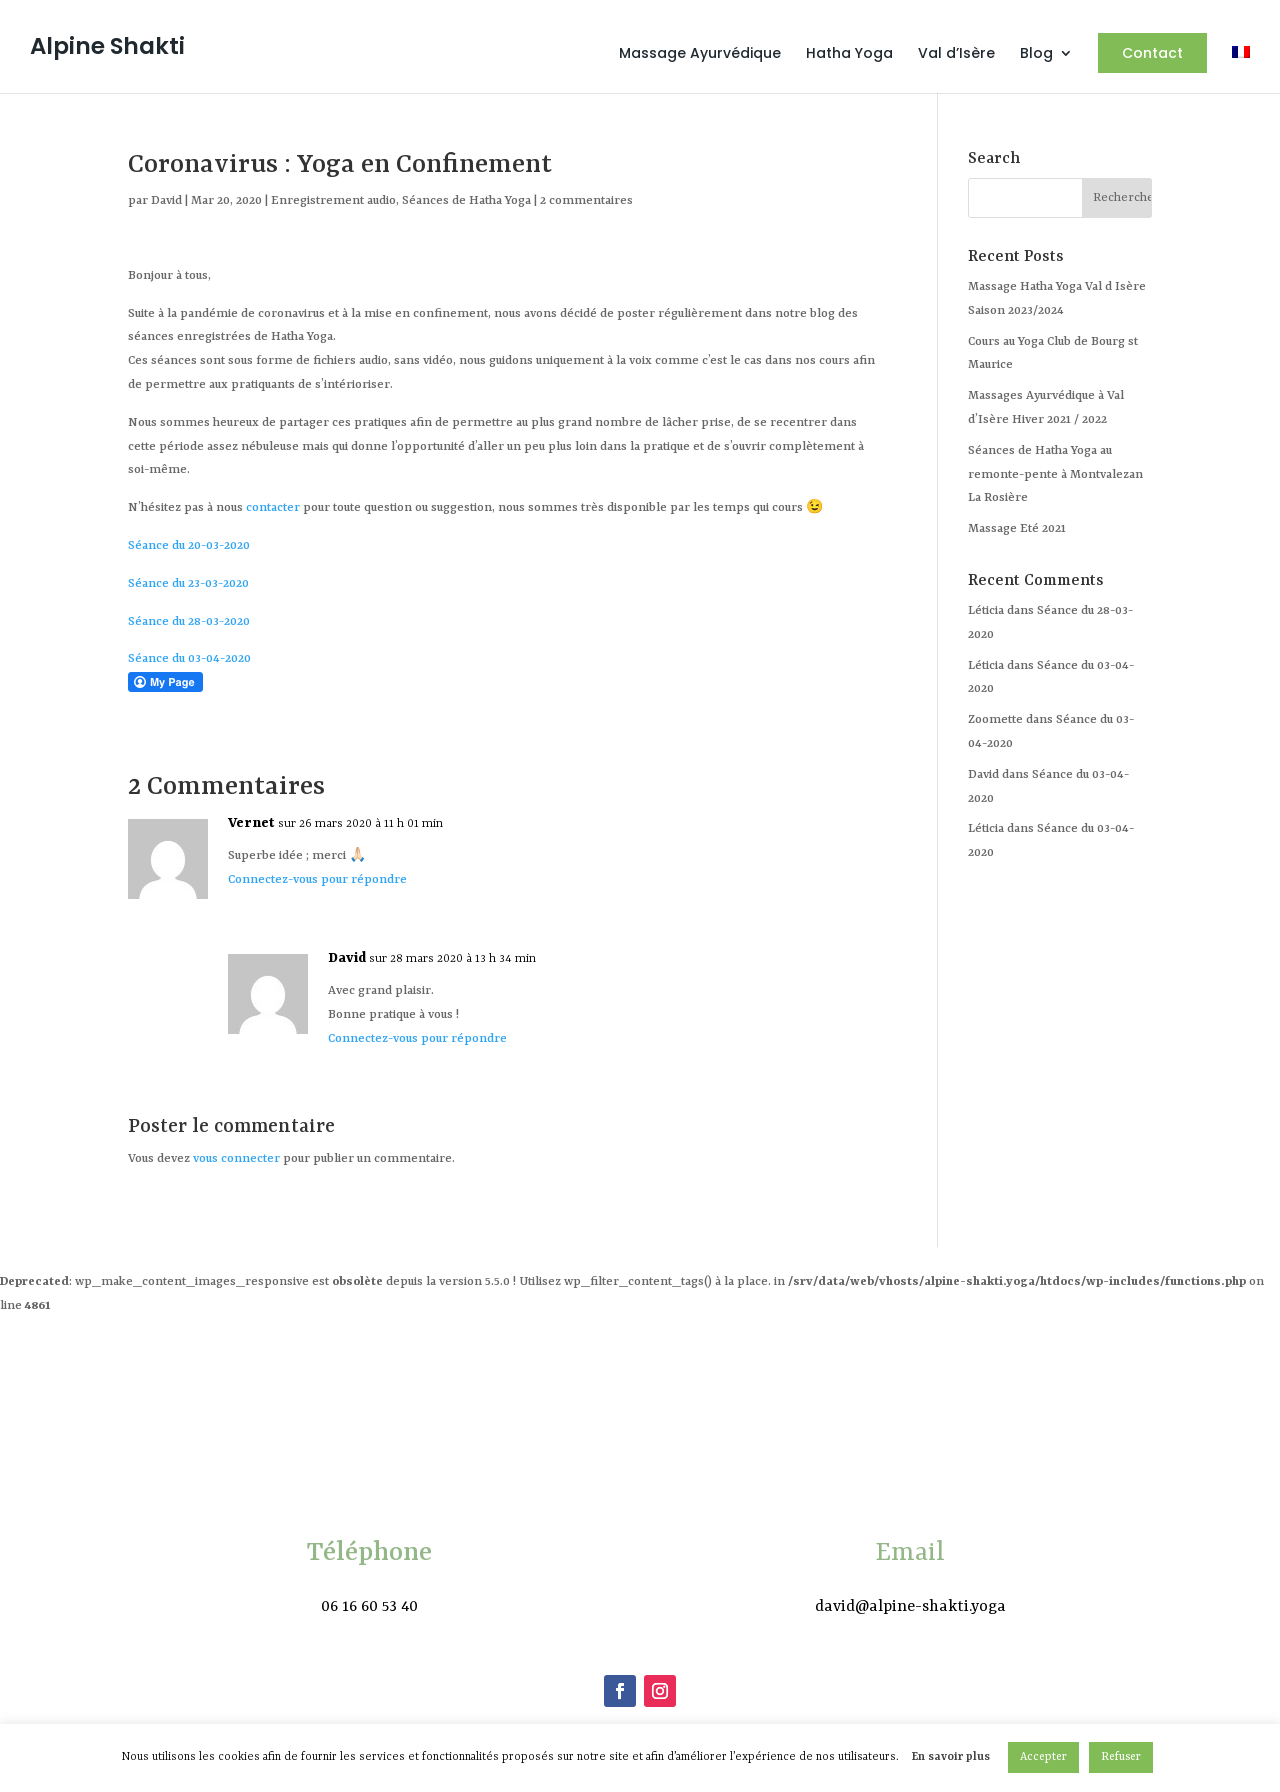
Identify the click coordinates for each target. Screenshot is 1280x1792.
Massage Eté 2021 (1017, 529)
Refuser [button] (1121, 1757)
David (166, 201)
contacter (273, 508)
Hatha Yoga (849, 54)
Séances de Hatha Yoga (466, 201)
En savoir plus (951, 1757)
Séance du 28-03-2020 (189, 622)
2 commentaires (586, 201)
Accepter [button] (1043, 1757)
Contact (1152, 53)
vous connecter (236, 1159)
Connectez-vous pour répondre (317, 880)
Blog (1036, 54)
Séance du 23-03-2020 (188, 584)
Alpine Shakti (107, 46)
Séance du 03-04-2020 (189, 659)
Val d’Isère (956, 54)
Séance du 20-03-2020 (189, 546)
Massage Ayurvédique (700, 54)
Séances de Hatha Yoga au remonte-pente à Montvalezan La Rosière (1055, 475)
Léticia (986, 829)
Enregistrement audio (333, 201)
